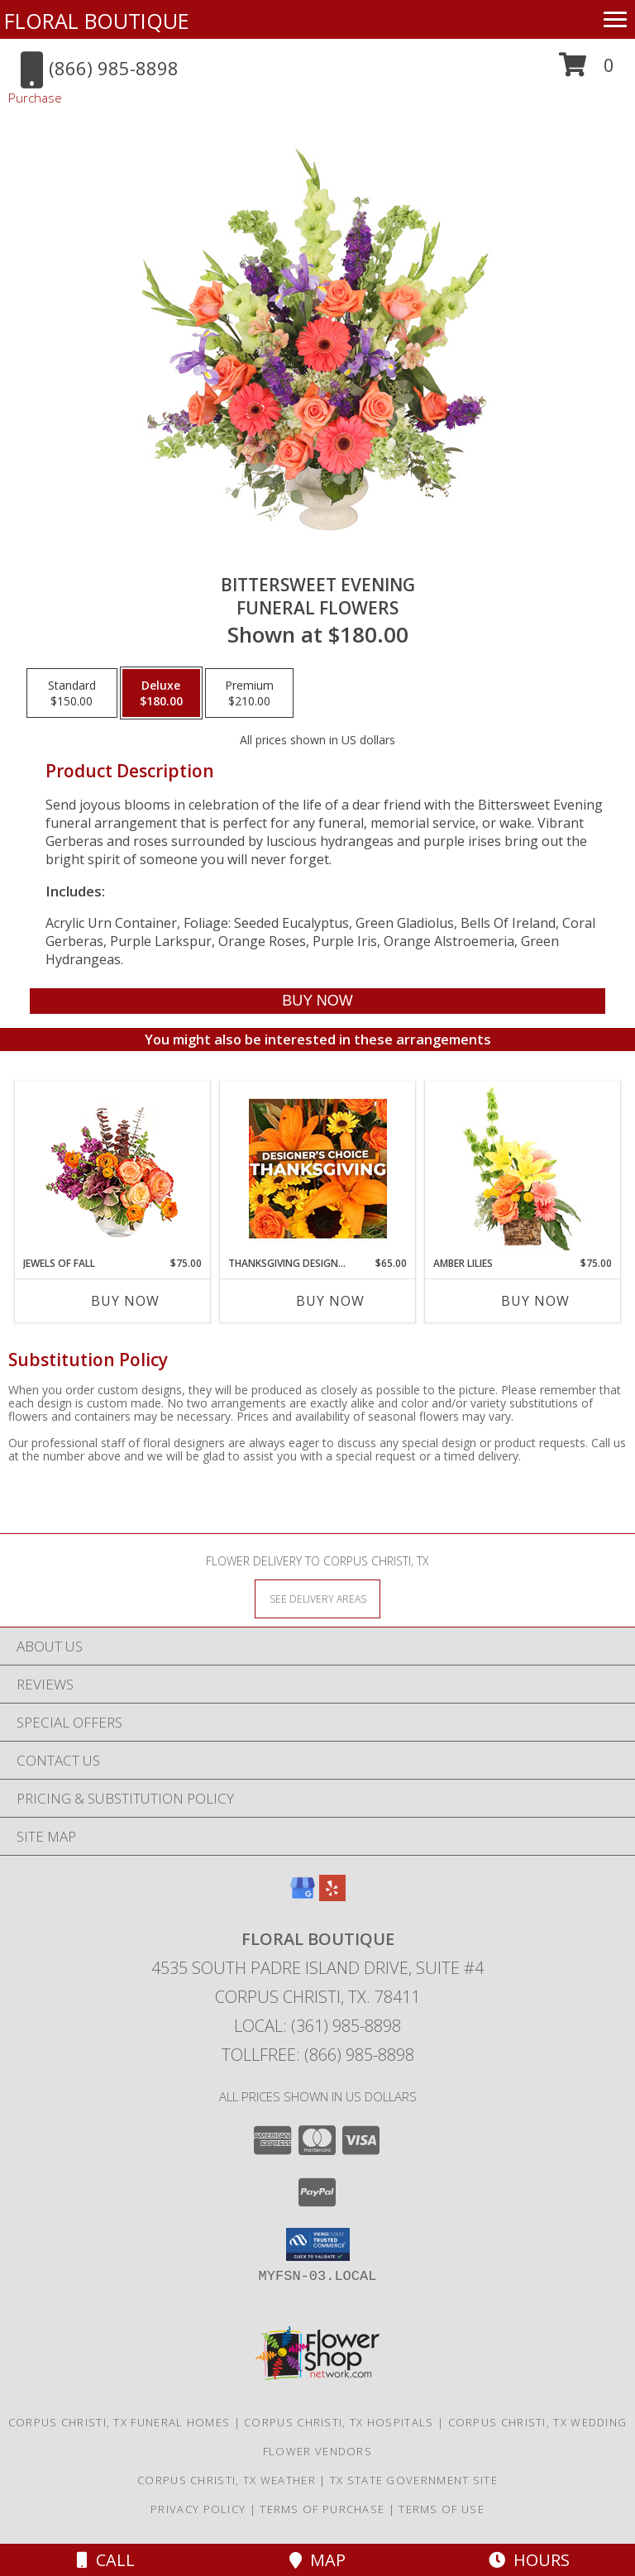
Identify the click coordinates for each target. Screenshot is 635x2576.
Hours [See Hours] (529, 2560)
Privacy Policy (198, 2509)
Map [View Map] (317, 2560)
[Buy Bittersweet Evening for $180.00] (317, 1001)
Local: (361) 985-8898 (317, 2025)
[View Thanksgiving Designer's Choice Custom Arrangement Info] (318, 1168)
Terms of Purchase (322, 2509)
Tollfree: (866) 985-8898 (318, 2054)
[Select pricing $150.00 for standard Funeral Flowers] (72, 693)
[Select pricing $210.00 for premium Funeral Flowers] (249, 693)
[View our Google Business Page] (302, 1895)
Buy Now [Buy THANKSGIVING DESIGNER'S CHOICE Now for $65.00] (330, 1301)
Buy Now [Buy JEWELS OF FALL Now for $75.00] (125, 1301)
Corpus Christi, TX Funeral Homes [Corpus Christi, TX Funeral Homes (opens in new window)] (119, 2422)
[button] (586, 70)
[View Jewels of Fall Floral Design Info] (113, 1169)
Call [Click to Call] (106, 2560)
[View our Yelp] (332, 1895)
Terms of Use (442, 2509)
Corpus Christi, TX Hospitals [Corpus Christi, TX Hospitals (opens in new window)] (338, 2422)
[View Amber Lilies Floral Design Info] (523, 1168)
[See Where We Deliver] (317, 1598)
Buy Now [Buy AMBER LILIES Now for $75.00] (535, 1301)
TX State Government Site (414, 2480)
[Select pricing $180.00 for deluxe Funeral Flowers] (161, 693)
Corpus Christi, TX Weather (226, 2480)
